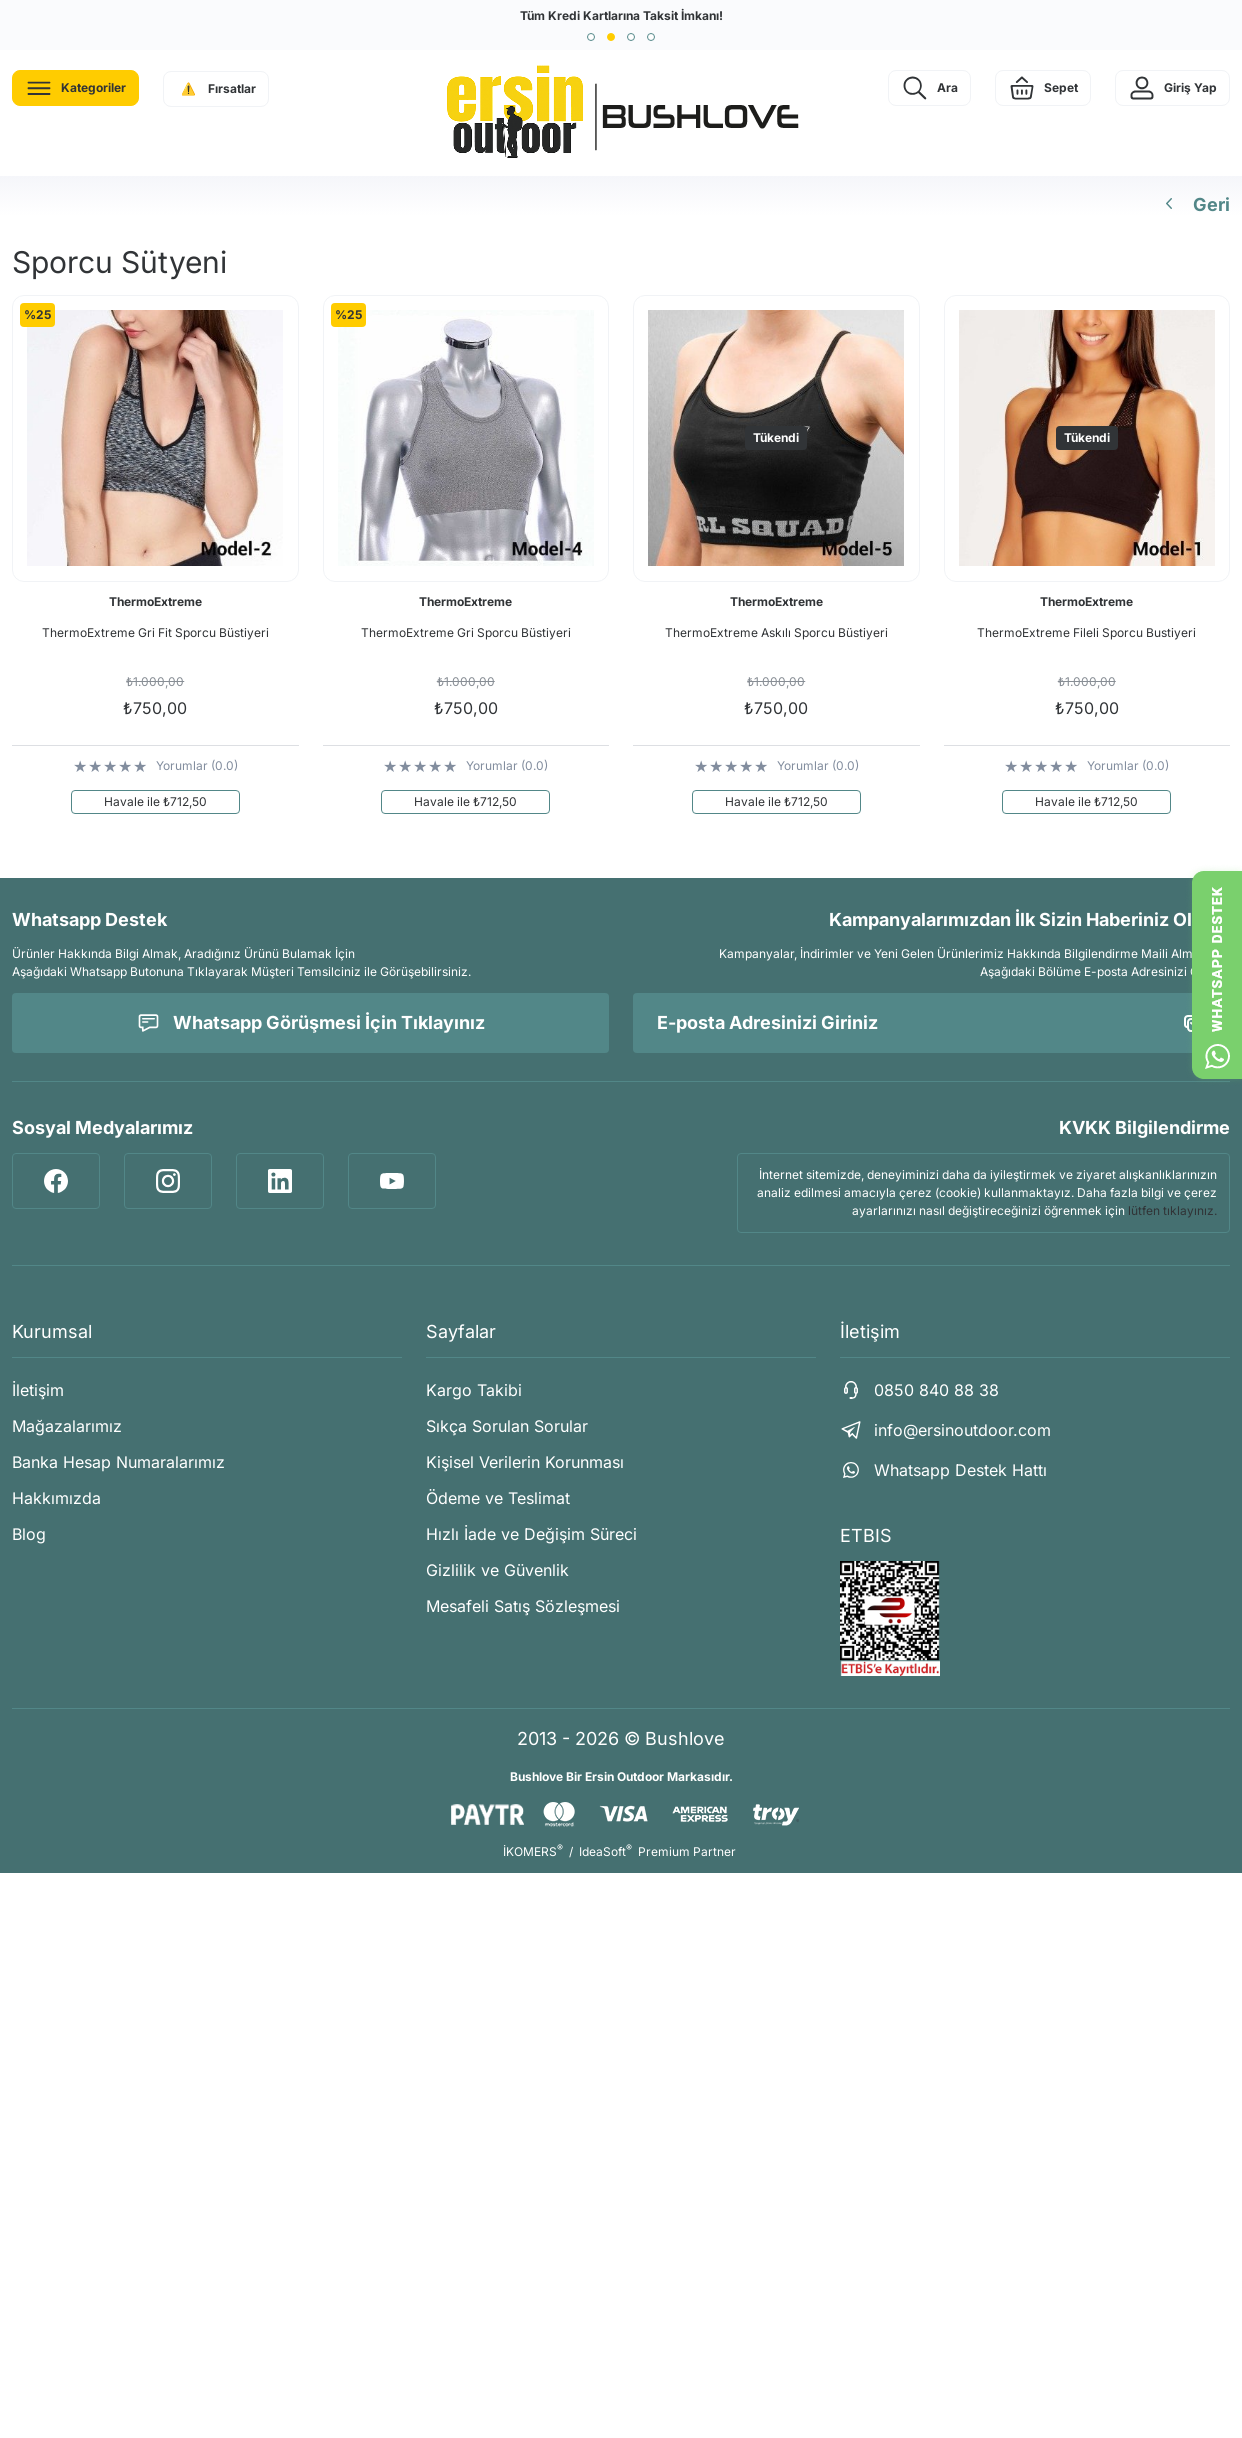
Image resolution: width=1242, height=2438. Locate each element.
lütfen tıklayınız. (1172, 1210)
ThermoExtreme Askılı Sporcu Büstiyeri (776, 632)
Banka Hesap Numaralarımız (118, 1462)
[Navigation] (75, 88)
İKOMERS (533, 1851)
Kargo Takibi (474, 1390)
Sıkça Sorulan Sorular (507, 1426)
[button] (591, 37)
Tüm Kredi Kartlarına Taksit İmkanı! (621, 15)
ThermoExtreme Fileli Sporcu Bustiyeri (1086, 632)
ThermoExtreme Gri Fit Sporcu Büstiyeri (155, 632)
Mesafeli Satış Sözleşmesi (523, 1606)
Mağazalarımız (67, 1426)
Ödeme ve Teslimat (498, 1498)
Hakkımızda (56, 1498)
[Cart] (1043, 88)
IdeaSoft (605, 1851)
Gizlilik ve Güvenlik (497, 1570)
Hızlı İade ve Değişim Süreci (531, 1534)
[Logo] (621, 113)
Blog (29, 1534)
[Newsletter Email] (931, 1023)
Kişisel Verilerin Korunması (525, 1462)
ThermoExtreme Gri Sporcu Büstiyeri (466, 632)
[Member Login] (1172, 88)
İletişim (38, 1390)
